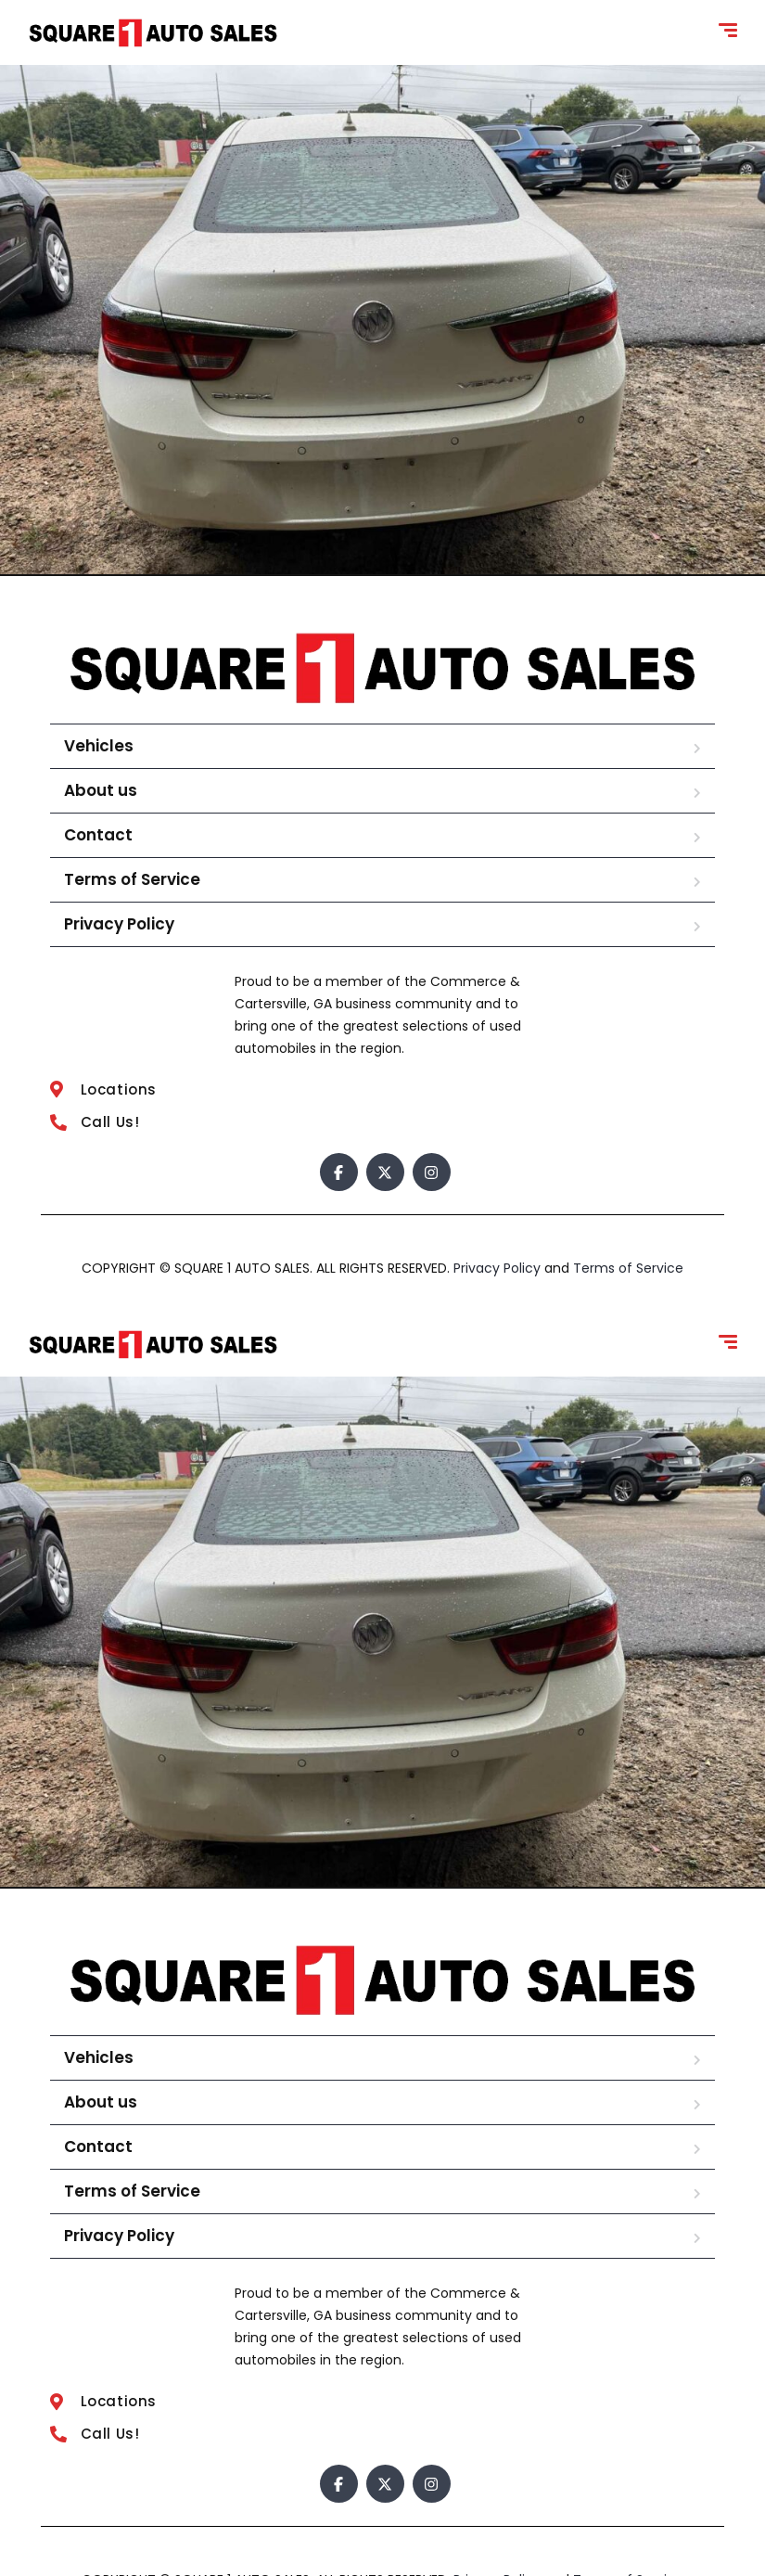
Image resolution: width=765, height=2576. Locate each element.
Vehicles (99, 746)
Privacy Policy (119, 924)
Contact (98, 835)
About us (100, 790)
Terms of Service (132, 879)
